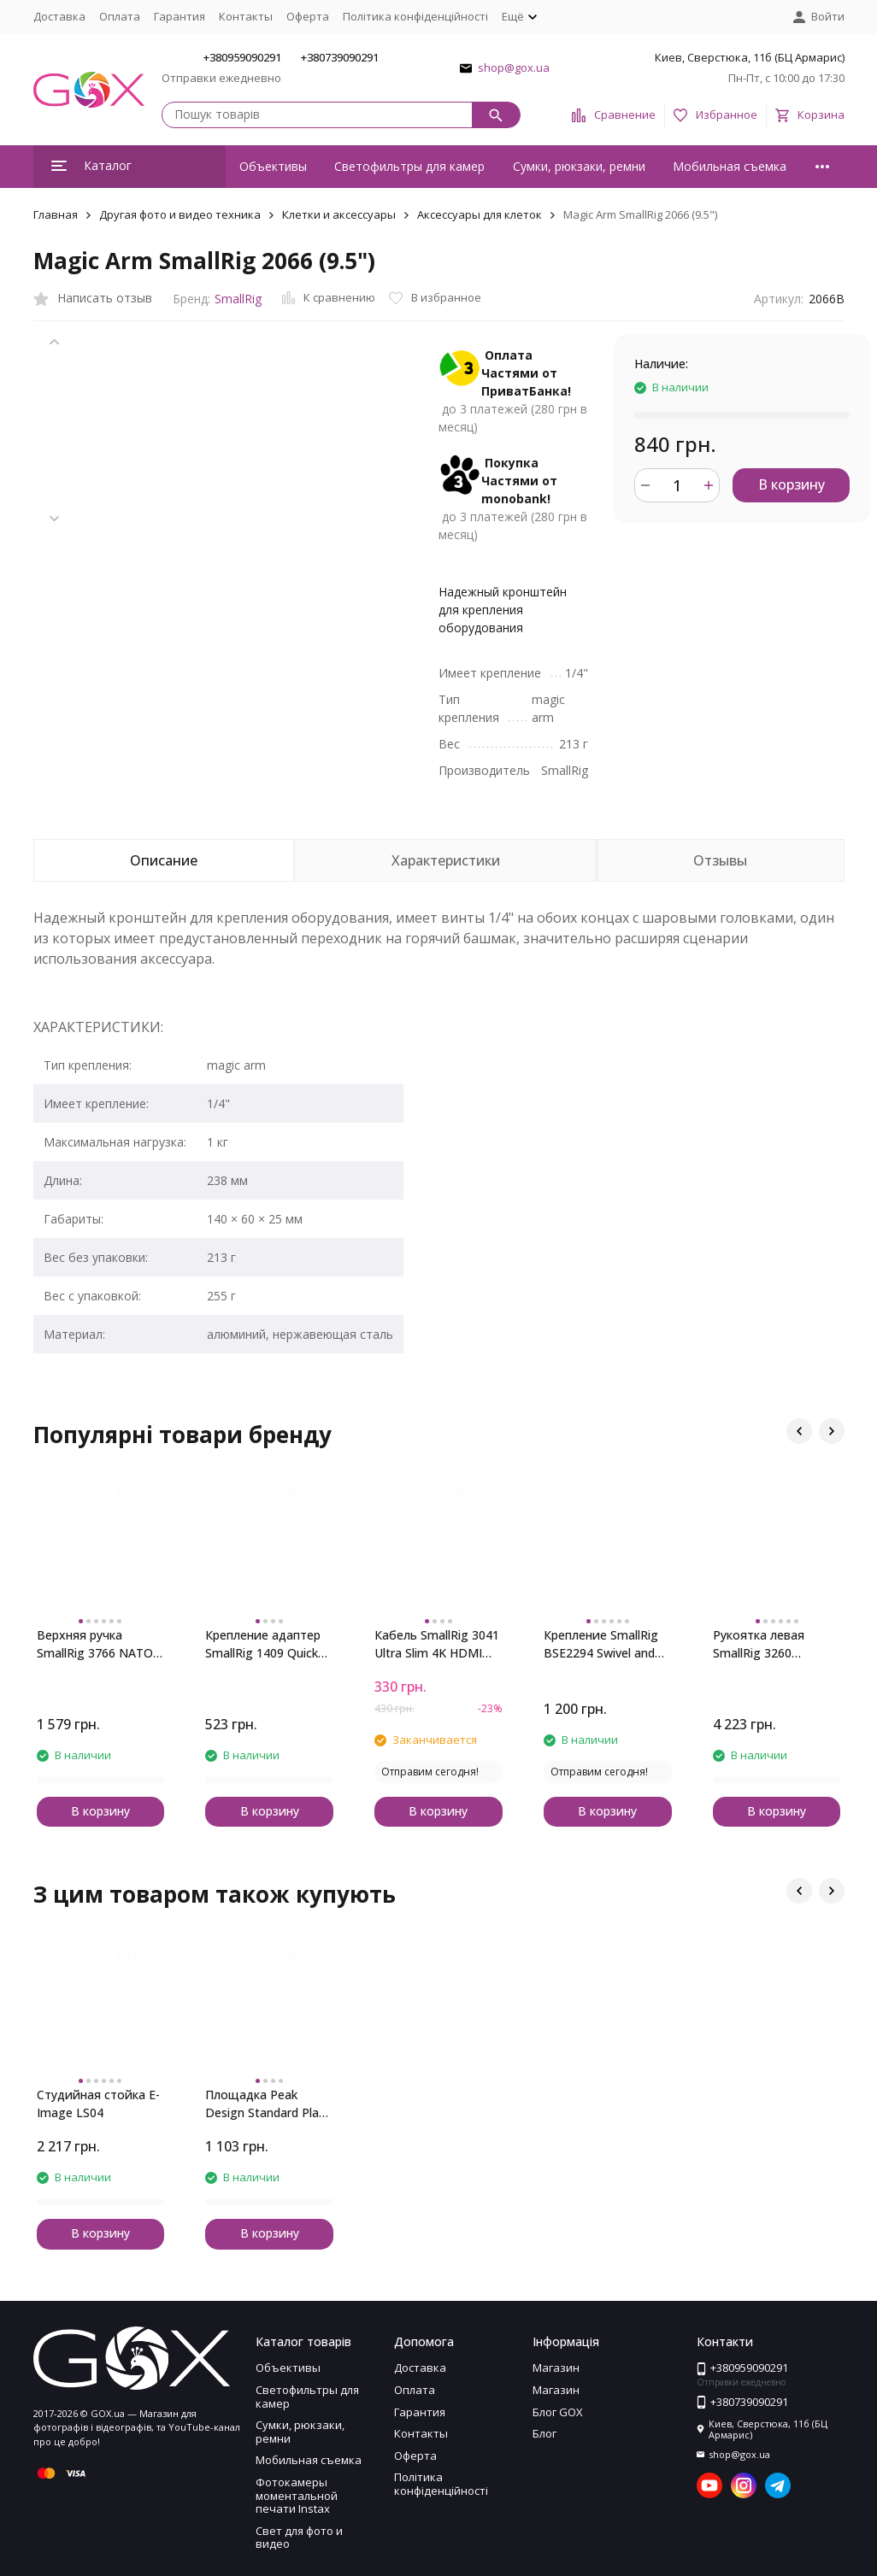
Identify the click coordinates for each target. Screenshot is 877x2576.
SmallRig (238, 298)
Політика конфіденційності (415, 16)
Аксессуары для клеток (479, 214)
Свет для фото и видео (299, 2537)
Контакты (246, 16)
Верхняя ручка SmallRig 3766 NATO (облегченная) (95, 1644)
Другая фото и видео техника (180, 214)
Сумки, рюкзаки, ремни (579, 166)
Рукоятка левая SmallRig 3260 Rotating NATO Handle (758, 1644)
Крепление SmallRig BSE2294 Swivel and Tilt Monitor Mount (601, 1644)
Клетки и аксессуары (339, 214)
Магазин (556, 2367)
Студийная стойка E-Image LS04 (98, 2103)
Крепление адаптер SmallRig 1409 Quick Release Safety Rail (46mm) (263, 1644)
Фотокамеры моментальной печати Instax (297, 2495)
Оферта (307, 16)
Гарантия (179, 16)
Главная (55, 214)
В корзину (791, 484)
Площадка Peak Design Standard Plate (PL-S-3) (268, 2103)
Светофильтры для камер (409, 166)
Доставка (59, 16)
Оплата (119, 16)
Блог (544, 2433)
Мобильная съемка (729, 166)
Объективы (273, 166)
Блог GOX (558, 2412)
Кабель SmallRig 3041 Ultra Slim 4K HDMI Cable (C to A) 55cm (436, 1644)
